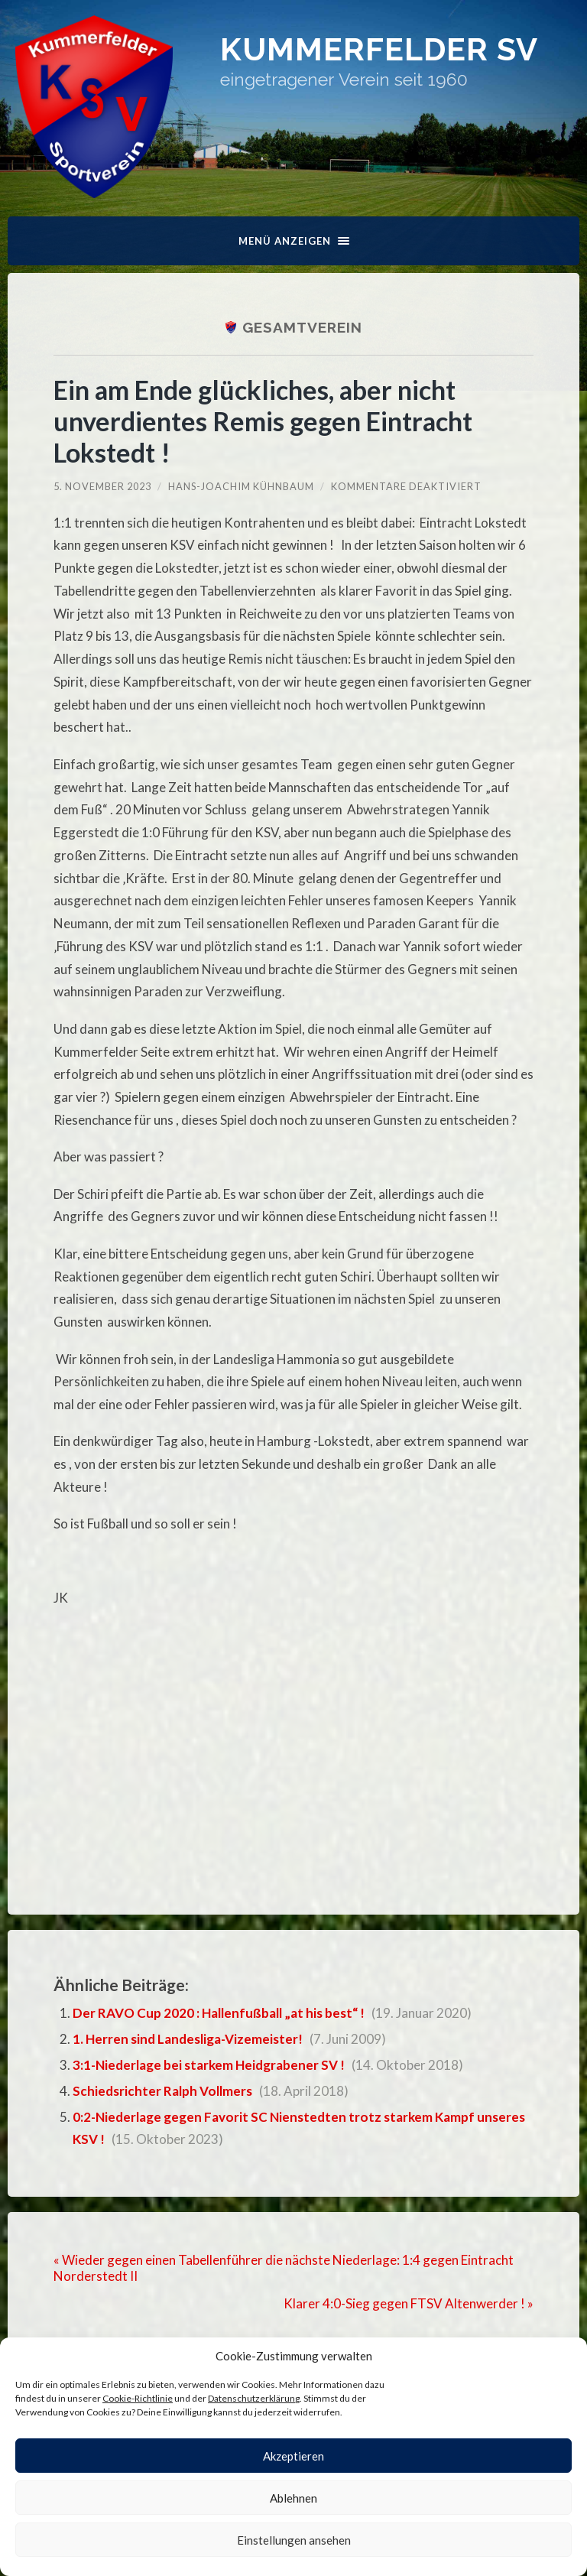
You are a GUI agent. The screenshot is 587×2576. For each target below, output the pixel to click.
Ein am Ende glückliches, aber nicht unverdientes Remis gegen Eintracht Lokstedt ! (263, 421)
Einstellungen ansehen (294, 2540)
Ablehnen (293, 2498)
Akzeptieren (293, 2456)
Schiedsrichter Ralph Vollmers (162, 2091)
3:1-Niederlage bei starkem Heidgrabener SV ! (209, 2065)
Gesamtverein (302, 327)
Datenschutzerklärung (254, 2398)
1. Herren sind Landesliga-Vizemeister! (188, 2039)
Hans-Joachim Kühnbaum (241, 486)
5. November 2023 (102, 486)
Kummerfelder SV (379, 49)
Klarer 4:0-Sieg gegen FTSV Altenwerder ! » (408, 2303)
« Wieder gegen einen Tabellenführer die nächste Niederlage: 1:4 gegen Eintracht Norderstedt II (284, 2268)
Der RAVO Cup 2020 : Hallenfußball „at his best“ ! (219, 2013)
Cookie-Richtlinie (137, 2398)
